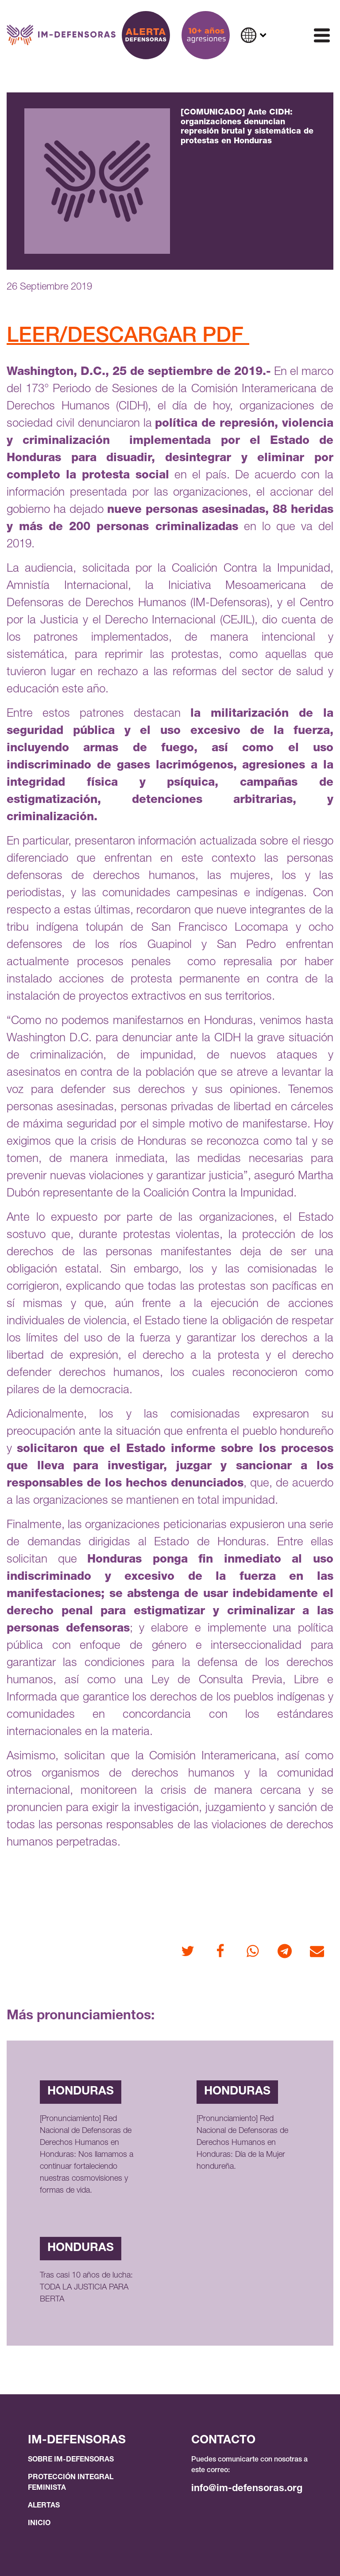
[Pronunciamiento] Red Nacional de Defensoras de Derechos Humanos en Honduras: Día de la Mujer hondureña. (242, 2143)
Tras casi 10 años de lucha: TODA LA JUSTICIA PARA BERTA (86, 2288)
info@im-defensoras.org (246, 2489)
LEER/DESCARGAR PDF (128, 337)
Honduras (80, 2092)
